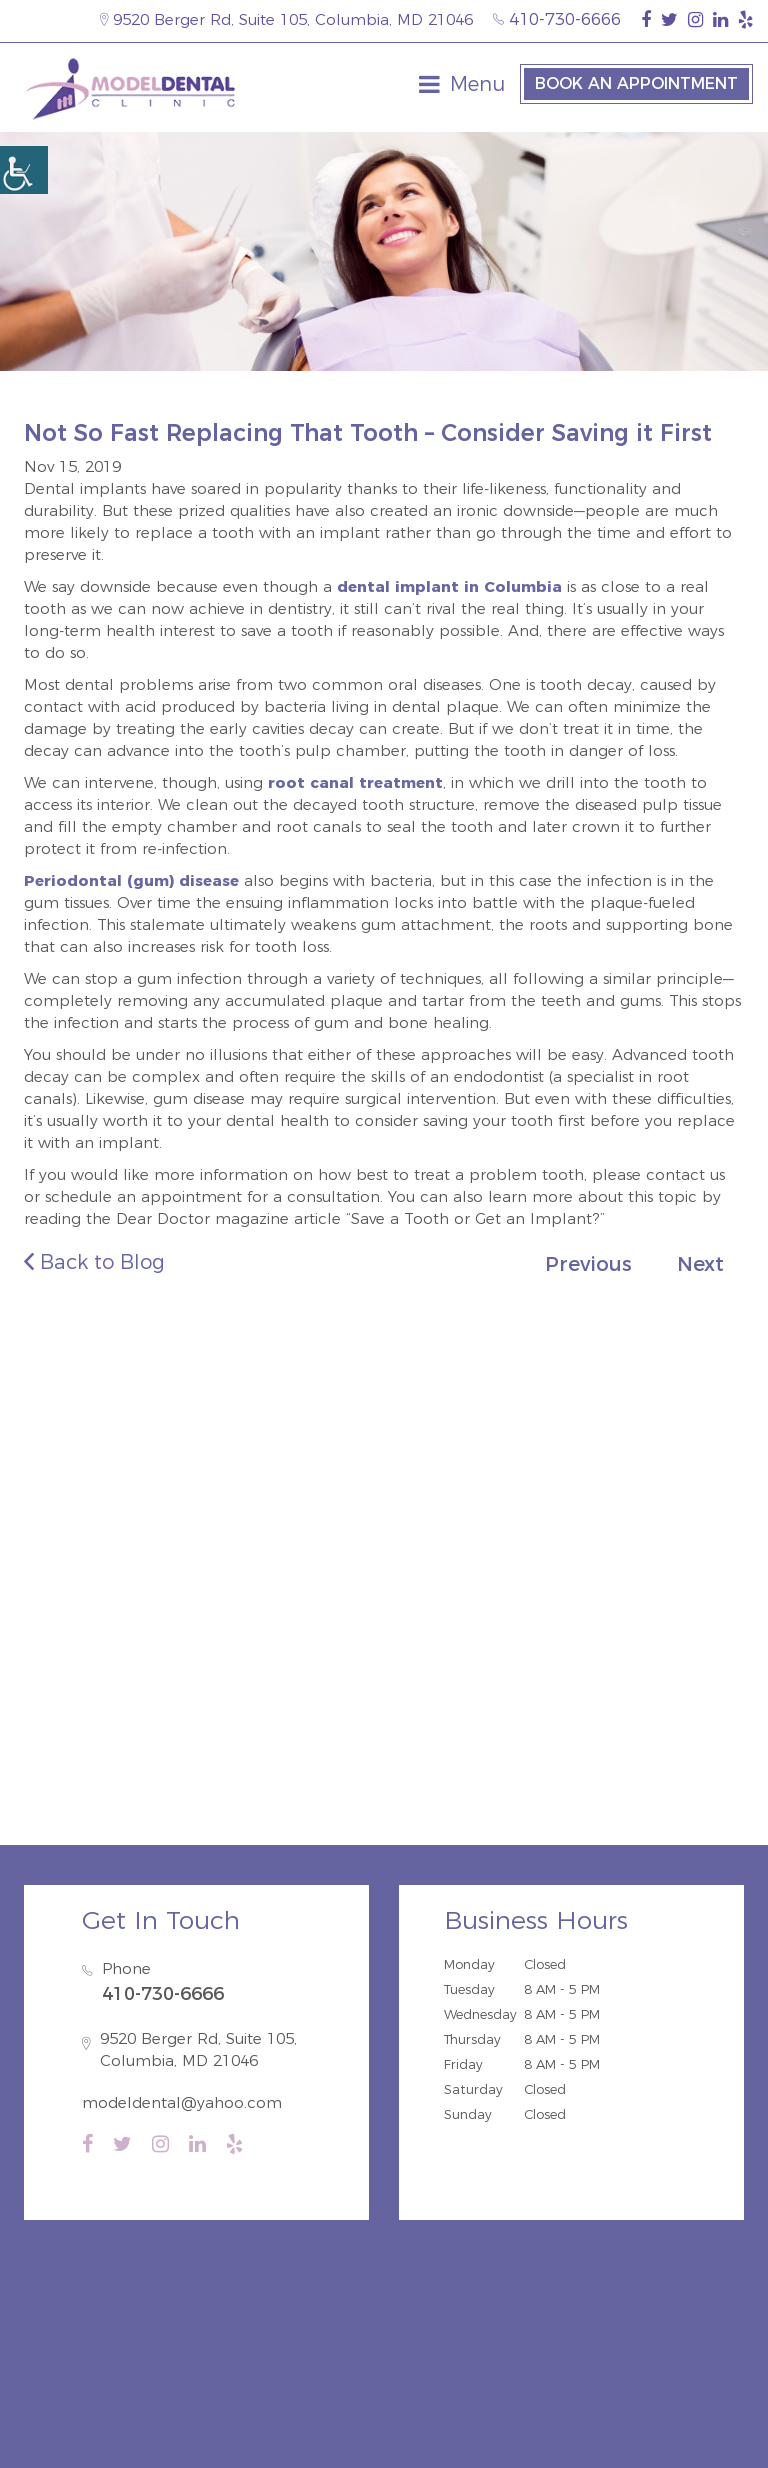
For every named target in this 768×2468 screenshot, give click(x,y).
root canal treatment (355, 782)
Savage (292, 1551)
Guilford (98, 1551)
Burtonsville (661, 1578)
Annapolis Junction (525, 1578)
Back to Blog (94, 1262)
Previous (588, 1264)
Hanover (524, 1551)
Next (700, 1264)
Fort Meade (388, 1578)
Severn (299, 1578)
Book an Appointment (636, 83)
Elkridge (371, 1551)
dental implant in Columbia (449, 586)
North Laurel (197, 1551)
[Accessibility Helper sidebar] (24, 170)
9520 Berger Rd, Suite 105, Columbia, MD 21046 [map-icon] (286, 19)
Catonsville (212, 1578)
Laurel (600, 1551)
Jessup (447, 1551)
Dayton (671, 1551)
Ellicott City (107, 1578)
